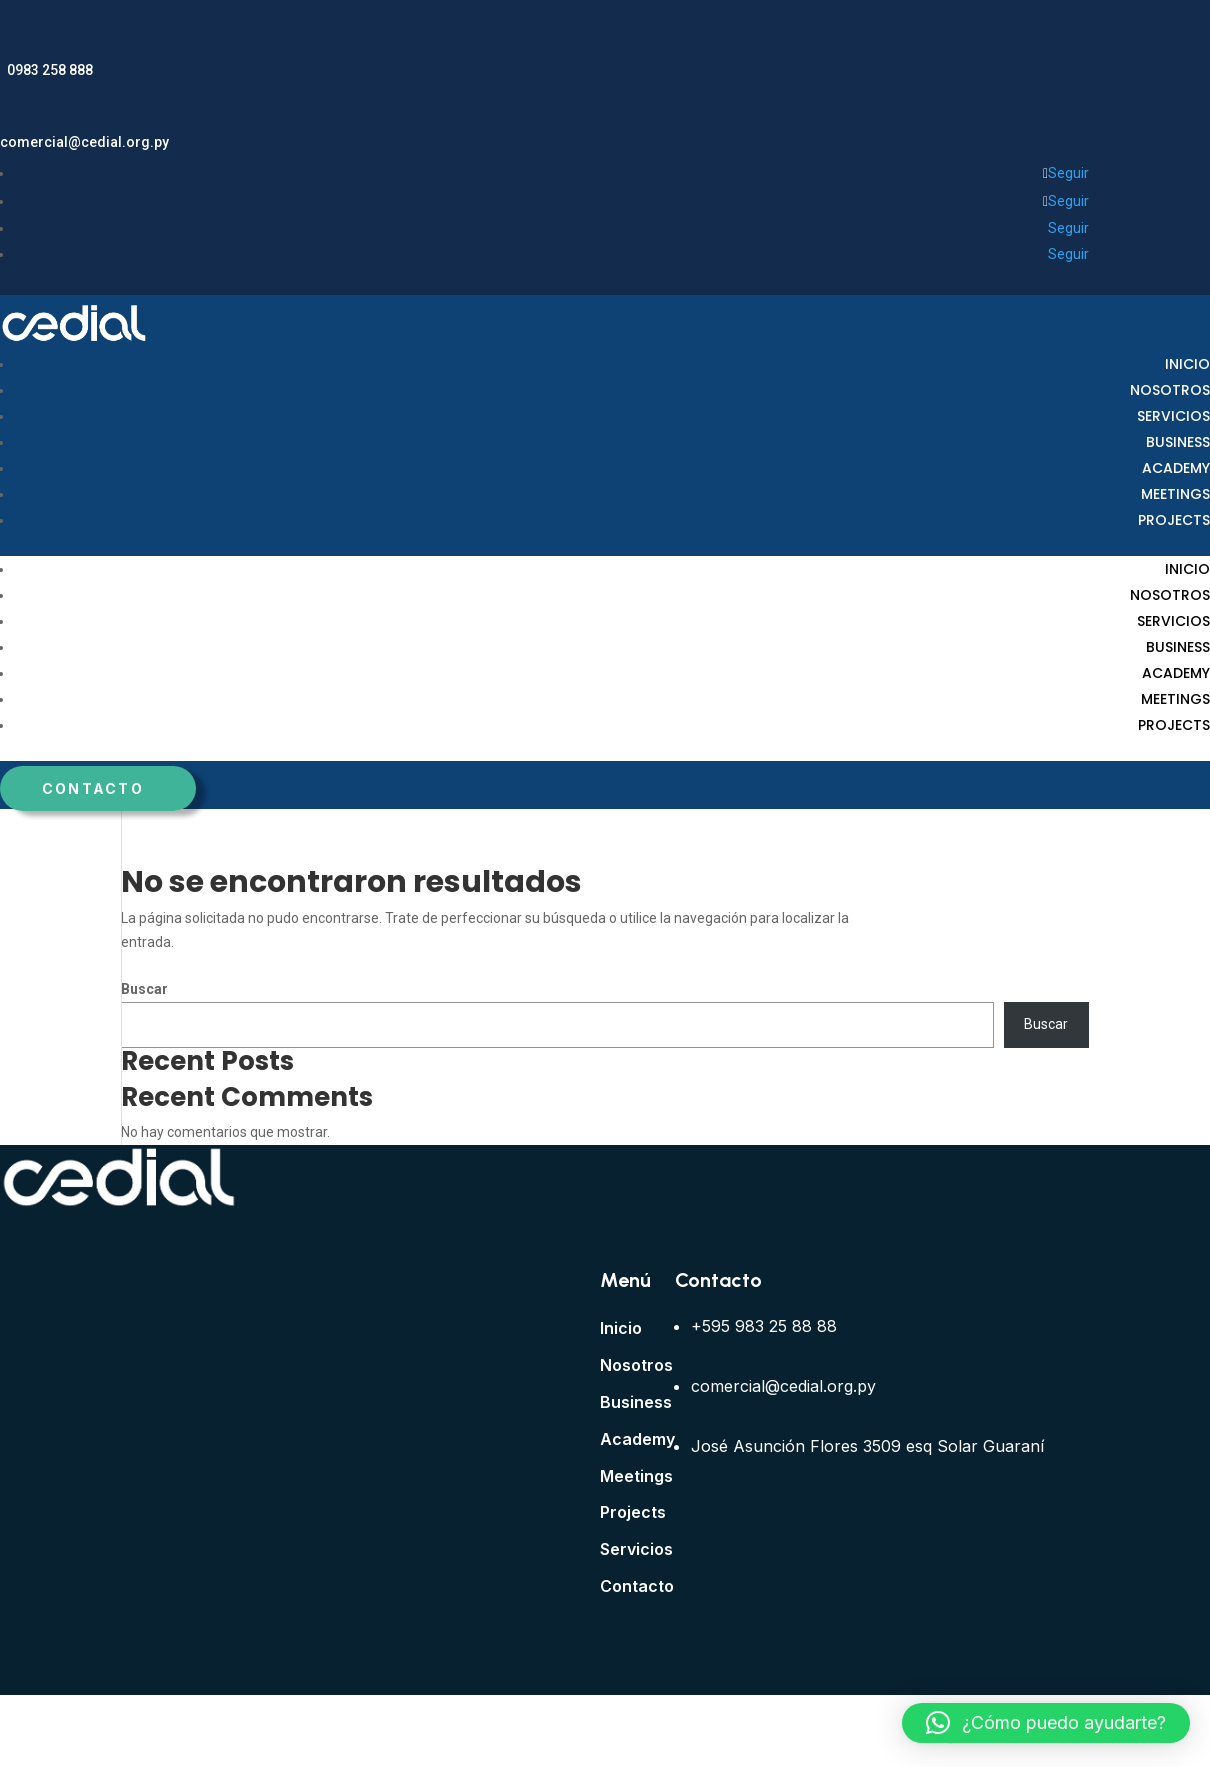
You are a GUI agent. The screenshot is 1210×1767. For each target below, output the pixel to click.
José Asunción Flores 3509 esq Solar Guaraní (867, 1446)
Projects (1174, 520)
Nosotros (1170, 390)
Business (1178, 442)
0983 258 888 (50, 70)
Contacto (93, 788)
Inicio (1187, 364)
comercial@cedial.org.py (84, 142)
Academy (1176, 468)
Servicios (1173, 416)
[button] (1046, 1723)
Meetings (1175, 494)
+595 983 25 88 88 (764, 1326)
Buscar (144, 989)
